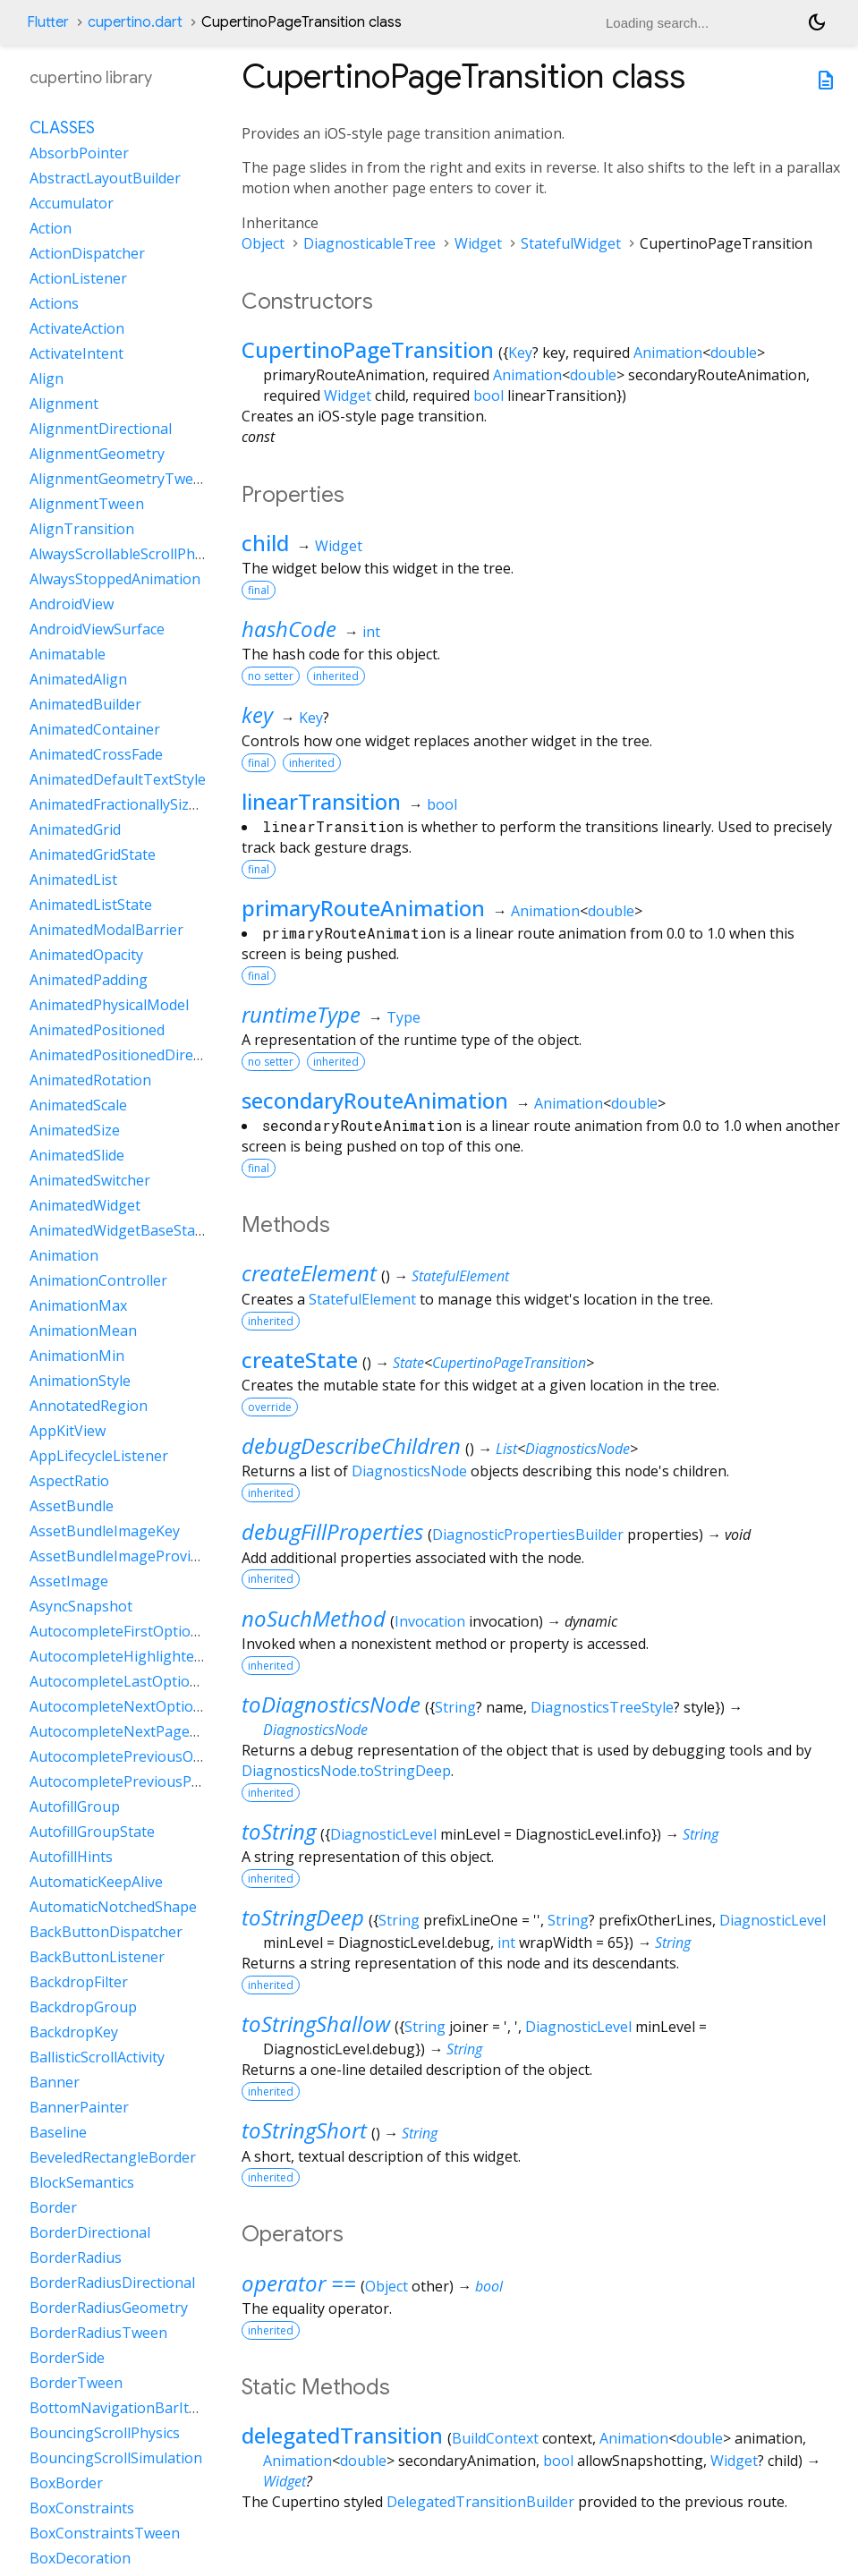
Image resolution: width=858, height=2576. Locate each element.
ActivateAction (77, 328)
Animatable (68, 654)
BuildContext (495, 2438)
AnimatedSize (75, 1130)
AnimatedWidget (85, 1205)
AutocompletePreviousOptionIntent (150, 1756)
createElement (309, 1273)
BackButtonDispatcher (106, 1932)
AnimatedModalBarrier (106, 929)
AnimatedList (73, 879)
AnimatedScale (78, 1105)
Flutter (48, 22)
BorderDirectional (90, 2232)
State (408, 1363)
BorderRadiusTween (98, 2332)
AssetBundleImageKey (105, 1531)
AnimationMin (77, 1355)
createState (300, 1359)
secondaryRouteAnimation (375, 1100)
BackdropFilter (79, 1982)
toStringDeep (303, 1917)
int (371, 632)
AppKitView (68, 1431)
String (455, 1707)
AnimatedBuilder (85, 704)
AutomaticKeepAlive (96, 1882)
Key (520, 352)
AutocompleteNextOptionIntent (136, 1706)
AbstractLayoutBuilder (105, 178)
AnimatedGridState (93, 854)
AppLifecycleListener (99, 1456)
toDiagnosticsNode (331, 1704)
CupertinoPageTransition (368, 349)
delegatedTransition (342, 2435)
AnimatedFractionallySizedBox (130, 804)
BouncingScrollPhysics (105, 2433)
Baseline (58, 2132)
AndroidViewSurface (97, 629)
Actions (54, 303)
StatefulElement (460, 1276)
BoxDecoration (80, 2558)
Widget (478, 243)
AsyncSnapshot (81, 1606)
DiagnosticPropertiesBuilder (528, 1534)
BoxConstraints (82, 2508)
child (265, 542)
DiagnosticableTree (369, 243)
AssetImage (69, 1581)
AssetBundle (72, 1506)
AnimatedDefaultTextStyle (118, 779)
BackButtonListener (97, 1957)
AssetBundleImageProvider (121, 1556)
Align (47, 378)
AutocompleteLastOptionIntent (135, 1681)
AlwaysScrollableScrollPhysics (128, 554)
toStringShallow (316, 2023)
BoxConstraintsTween (105, 2533)
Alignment (64, 403)
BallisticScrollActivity (97, 2057)
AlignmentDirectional (101, 428)
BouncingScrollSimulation (116, 2458)
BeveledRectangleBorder (113, 2157)
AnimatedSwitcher (90, 1180)
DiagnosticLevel (383, 1834)
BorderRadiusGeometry (109, 2307)
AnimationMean (83, 1330)
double (733, 352)
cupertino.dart (135, 22)
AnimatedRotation (90, 1080)
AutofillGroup (75, 1806)
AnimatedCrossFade (96, 754)
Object (263, 243)
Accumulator (72, 203)
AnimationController (98, 1280)
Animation (667, 352)
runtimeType (301, 1014)
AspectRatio (69, 1481)
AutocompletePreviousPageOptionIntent (167, 1781)
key (257, 714)
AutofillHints (71, 1856)
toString (279, 1831)
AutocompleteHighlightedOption (139, 1656)
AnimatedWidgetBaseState (119, 1230)
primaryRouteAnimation (363, 907)
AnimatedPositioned (97, 1030)
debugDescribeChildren (351, 1445)
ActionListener (78, 278)
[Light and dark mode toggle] (817, 22)
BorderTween (76, 2383)
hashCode (289, 628)
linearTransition (321, 801)
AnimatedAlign (78, 679)
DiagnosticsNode (577, 1448)
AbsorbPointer (79, 153)
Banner (55, 2082)
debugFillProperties (332, 1531)
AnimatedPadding (89, 980)
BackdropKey (74, 2032)
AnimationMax (78, 1305)
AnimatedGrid (75, 829)
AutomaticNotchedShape (113, 1907)
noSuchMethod (314, 1618)
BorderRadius (76, 2257)
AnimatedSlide (77, 1155)
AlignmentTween (87, 504)
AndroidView (72, 604)
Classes (62, 128)
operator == (299, 2283)
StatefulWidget (571, 243)
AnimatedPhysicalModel (109, 1005)
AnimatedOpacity (86, 955)
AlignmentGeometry (97, 453)
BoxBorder (66, 2483)
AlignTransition (82, 529)
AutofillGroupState (92, 1831)
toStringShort (304, 2130)
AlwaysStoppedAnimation (115, 579)
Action (51, 228)
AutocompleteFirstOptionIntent (135, 1631)
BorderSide (67, 2358)
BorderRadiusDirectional (112, 2282)
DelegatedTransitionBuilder (480, 2502)
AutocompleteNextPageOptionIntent (153, 1731)
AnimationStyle (80, 1380)
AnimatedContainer (95, 729)
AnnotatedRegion (89, 1406)
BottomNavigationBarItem (119, 2408)
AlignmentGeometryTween (120, 479)
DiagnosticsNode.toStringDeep (346, 1771)
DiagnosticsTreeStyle (602, 1707)
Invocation (430, 1621)
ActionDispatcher (87, 253)
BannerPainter (79, 2107)
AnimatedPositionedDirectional (134, 1055)
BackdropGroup (83, 2007)
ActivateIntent (76, 353)
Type (404, 1017)
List (506, 1448)
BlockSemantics (82, 2182)
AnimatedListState (91, 904)
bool (488, 395)
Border (53, 2207)
